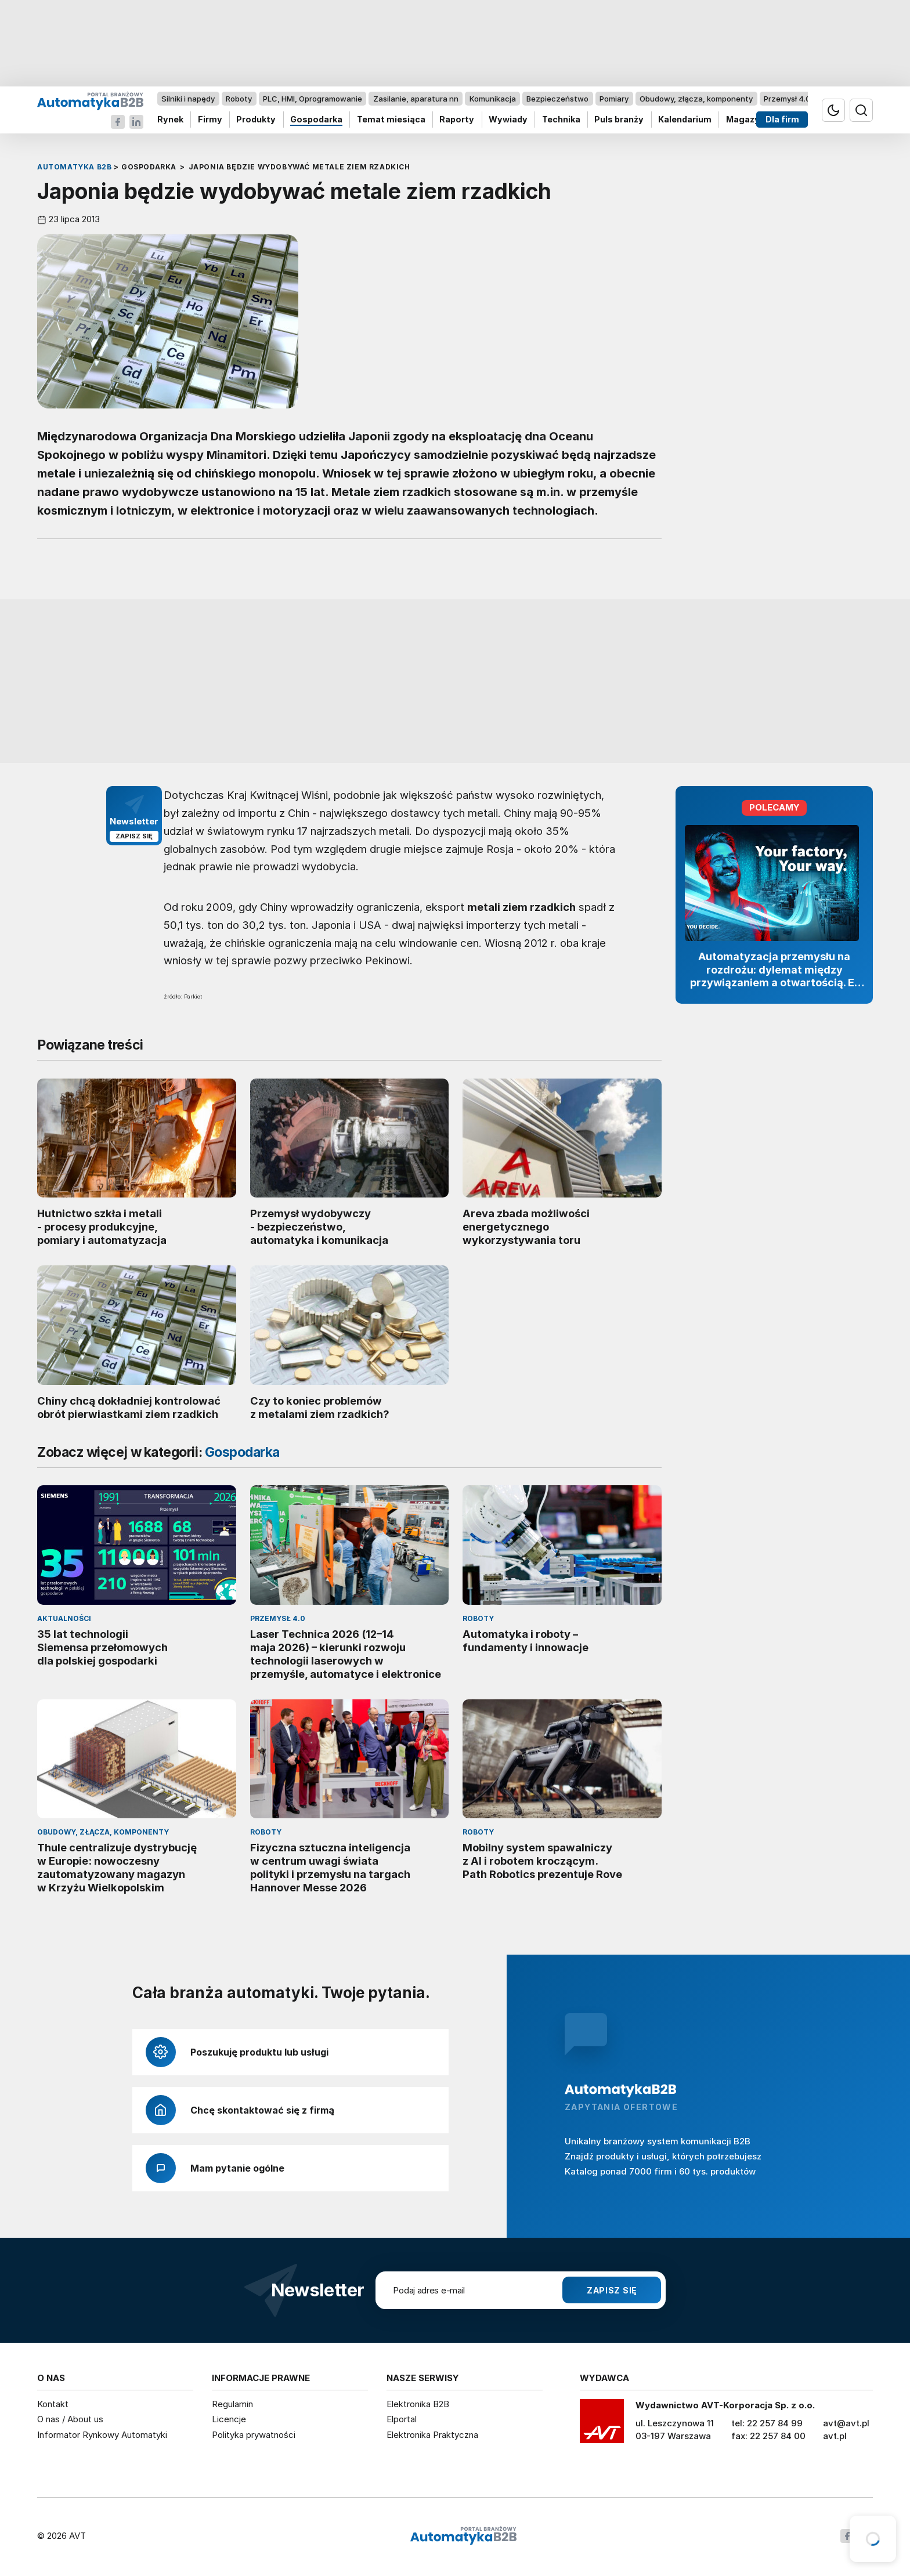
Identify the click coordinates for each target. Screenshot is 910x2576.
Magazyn (745, 120)
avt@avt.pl (846, 2423)
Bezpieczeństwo (557, 98)
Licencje (229, 2419)
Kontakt (52, 2403)
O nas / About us (70, 2419)
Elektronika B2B (418, 2403)
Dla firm (782, 120)
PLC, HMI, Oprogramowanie (312, 98)
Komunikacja (493, 98)
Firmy (210, 120)
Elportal (402, 2419)
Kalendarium (685, 120)
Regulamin (232, 2403)
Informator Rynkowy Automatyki (102, 2434)
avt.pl (835, 2435)
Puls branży (619, 120)
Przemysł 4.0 (787, 98)
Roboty (239, 98)
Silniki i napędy (188, 98)
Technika (561, 120)
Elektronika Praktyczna (432, 2434)
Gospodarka (316, 120)
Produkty (256, 120)
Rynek (170, 120)
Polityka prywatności (253, 2434)
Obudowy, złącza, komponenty (696, 98)
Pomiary (614, 98)
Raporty (456, 120)
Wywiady (508, 120)
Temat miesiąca (391, 120)
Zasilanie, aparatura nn (415, 98)
